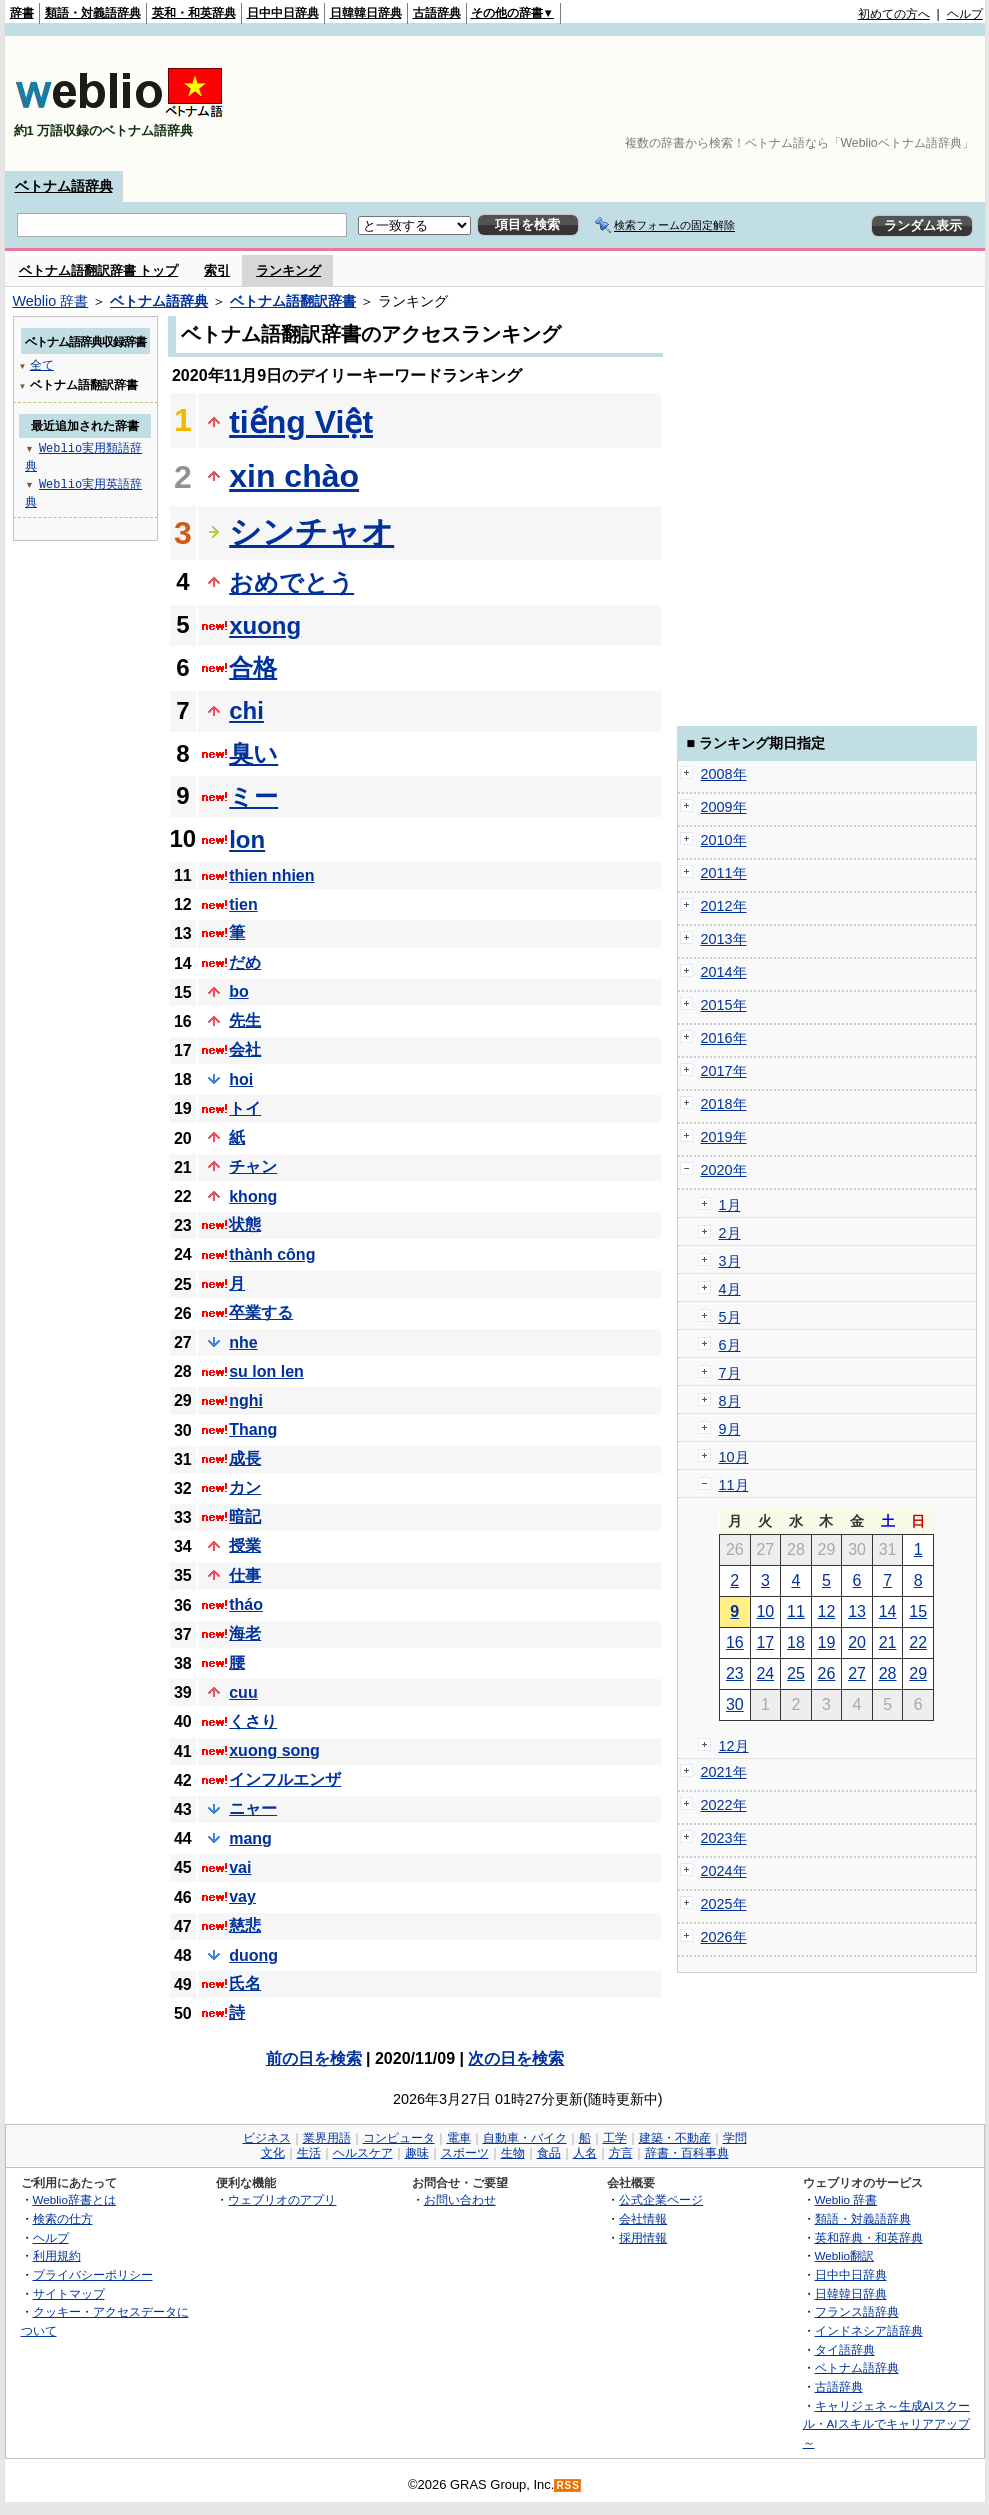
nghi (246, 1400)
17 (765, 1642)
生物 (513, 2153)
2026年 (724, 1937)
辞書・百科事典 (687, 2153)
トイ (245, 1108)
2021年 (724, 1772)
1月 (730, 1205)
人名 (585, 2153)
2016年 (724, 1038)
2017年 (724, 1071)
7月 (730, 1373)
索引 (217, 270)
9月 (730, 1429)
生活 (309, 2153)
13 (857, 1611)
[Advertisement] (903, 103)
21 (888, 1642)
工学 (615, 2138)
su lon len (266, 1371)
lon (247, 839)
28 (888, 1673)
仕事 (245, 1575)
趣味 (417, 2153)
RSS (568, 2485)
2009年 (724, 807)
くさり (253, 1721)
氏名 (245, 1983)
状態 (245, 1224)
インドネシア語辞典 (869, 2330)
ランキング (288, 270)
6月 (730, 1345)
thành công (272, 1254)
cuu (243, 1692)
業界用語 (327, 2138)
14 (888, 1611)
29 (918, 1673)
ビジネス (267, 2138)
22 (918, 1642)
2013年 (724, 939)
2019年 (724, 1137)
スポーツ (465, 2153)
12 (827, 1611)
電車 (459, 2138)
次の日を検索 (516, 2058)
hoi (241, 1079)
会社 (245, 1049)
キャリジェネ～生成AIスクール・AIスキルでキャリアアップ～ (886, 2424)
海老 (245, 1633)
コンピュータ (399, 2138)
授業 (245, 1545)
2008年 (724, 774)
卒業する (261, 1312)
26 (827, 1673)
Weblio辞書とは (74, 2199)
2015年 (724, 1005)
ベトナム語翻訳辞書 (293, 301)
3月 (730, 1261)
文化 (273, 2153)
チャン (253, 1166)
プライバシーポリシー (93, 2274)
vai (240, 1867)
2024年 (724, 1871)
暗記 (245, 1516)
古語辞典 (437, 13)
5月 (730, 1317)
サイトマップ (69, 2293)
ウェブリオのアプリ (282, 2199)
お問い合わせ (460, 2199)
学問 (735, 2138)
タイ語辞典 (845, 2349)
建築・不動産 (675, 2138)
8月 (730, 1401)
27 (857, 1673)
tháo (246, 1604)
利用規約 (57, 2255)
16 (735, 1642)
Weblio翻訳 (844, 2255)
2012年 (724, 906)
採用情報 (643, 2237)
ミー (253, 796)
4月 (730, 1289)
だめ (245, 962)
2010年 (724, 840)
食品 (549, 2153)
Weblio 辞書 (51, 301)
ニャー (253, 1808)
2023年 (724, 1838)
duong (253, 1955)
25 (796, 1673)
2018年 (724, 1104)
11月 (734, 1485)
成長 (245, 1458)
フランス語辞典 (857, 2311)
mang (250, 1838)
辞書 (22, 13)
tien (243, 904)
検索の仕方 (63, 2218)
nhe (243, 1342)
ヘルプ (965, 14)
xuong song (274, 1750)
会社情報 (643, 2218)
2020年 (724, 1170)
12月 (734, 1746)
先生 (245, 1020)
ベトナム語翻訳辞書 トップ (99, 270)
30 (735, 1704)
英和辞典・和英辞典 (869, 2237)
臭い (253, 753)
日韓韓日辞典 (366, 13)
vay (242, 1896)
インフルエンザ (285, 1779)
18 (796, 1642)
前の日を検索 (314, 2058)
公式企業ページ (661, 2199)
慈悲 (245, 1925)
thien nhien (271, 875)
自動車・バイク (525, 2138)
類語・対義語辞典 (93, 13)
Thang (253, 1429)
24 (765, 1673)
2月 (730, 1233)
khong (253, 1196)
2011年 (724, 873)
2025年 (724, 1904)
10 (765, 1611)
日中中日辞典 (283, 13)
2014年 (724, 972)
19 (827, 1642)
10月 (734, 1457)
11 (796, 1611)
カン (245, 1487)
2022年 (724, 1805)
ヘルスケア (363, 2153)
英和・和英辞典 (194, 13)
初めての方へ (894, 14)
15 (918, 1611)
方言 (621, 2153)
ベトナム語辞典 (64, 186)
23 (735, 1673)
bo (239, 991)
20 (857, 1642)
